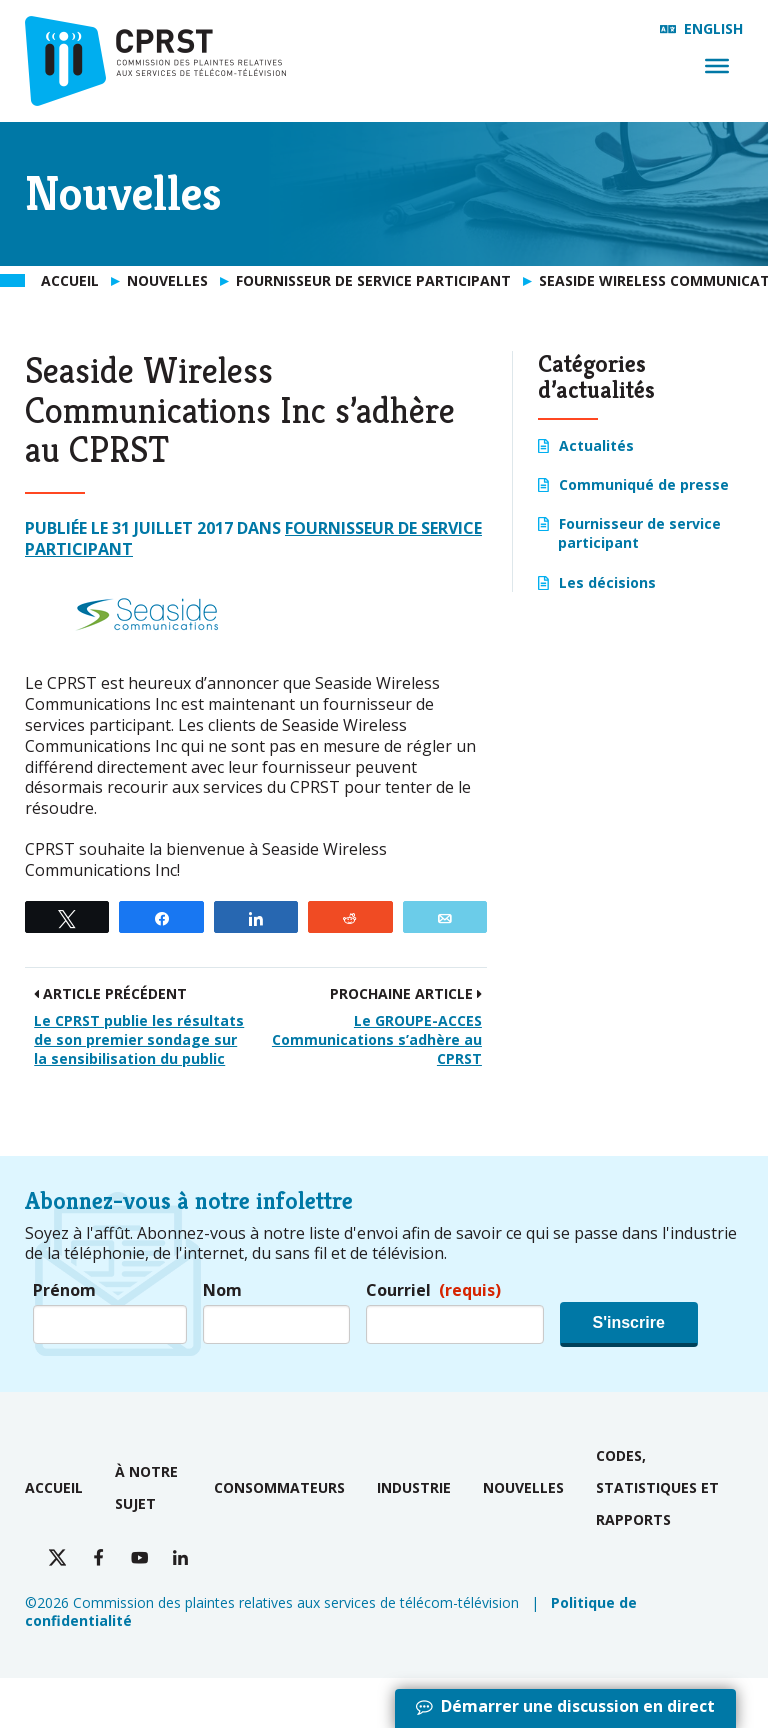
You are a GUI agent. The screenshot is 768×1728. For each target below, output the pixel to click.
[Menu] (717, 66)
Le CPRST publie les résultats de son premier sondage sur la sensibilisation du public (139, 1039)
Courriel (433, 1290)
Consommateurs (279, 1487)
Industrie (414, 1487)
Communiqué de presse (644, 484)
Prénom (64, 1290)
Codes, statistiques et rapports (657, 1487)
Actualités (596, 445)
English (713, 28)
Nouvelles (523, 1487)
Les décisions (607, 582)
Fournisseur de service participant (639, 533)
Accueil (54, 1487)
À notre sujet (146, 1487)
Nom (222, 1290)
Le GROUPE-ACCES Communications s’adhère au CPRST (377, 1039)
